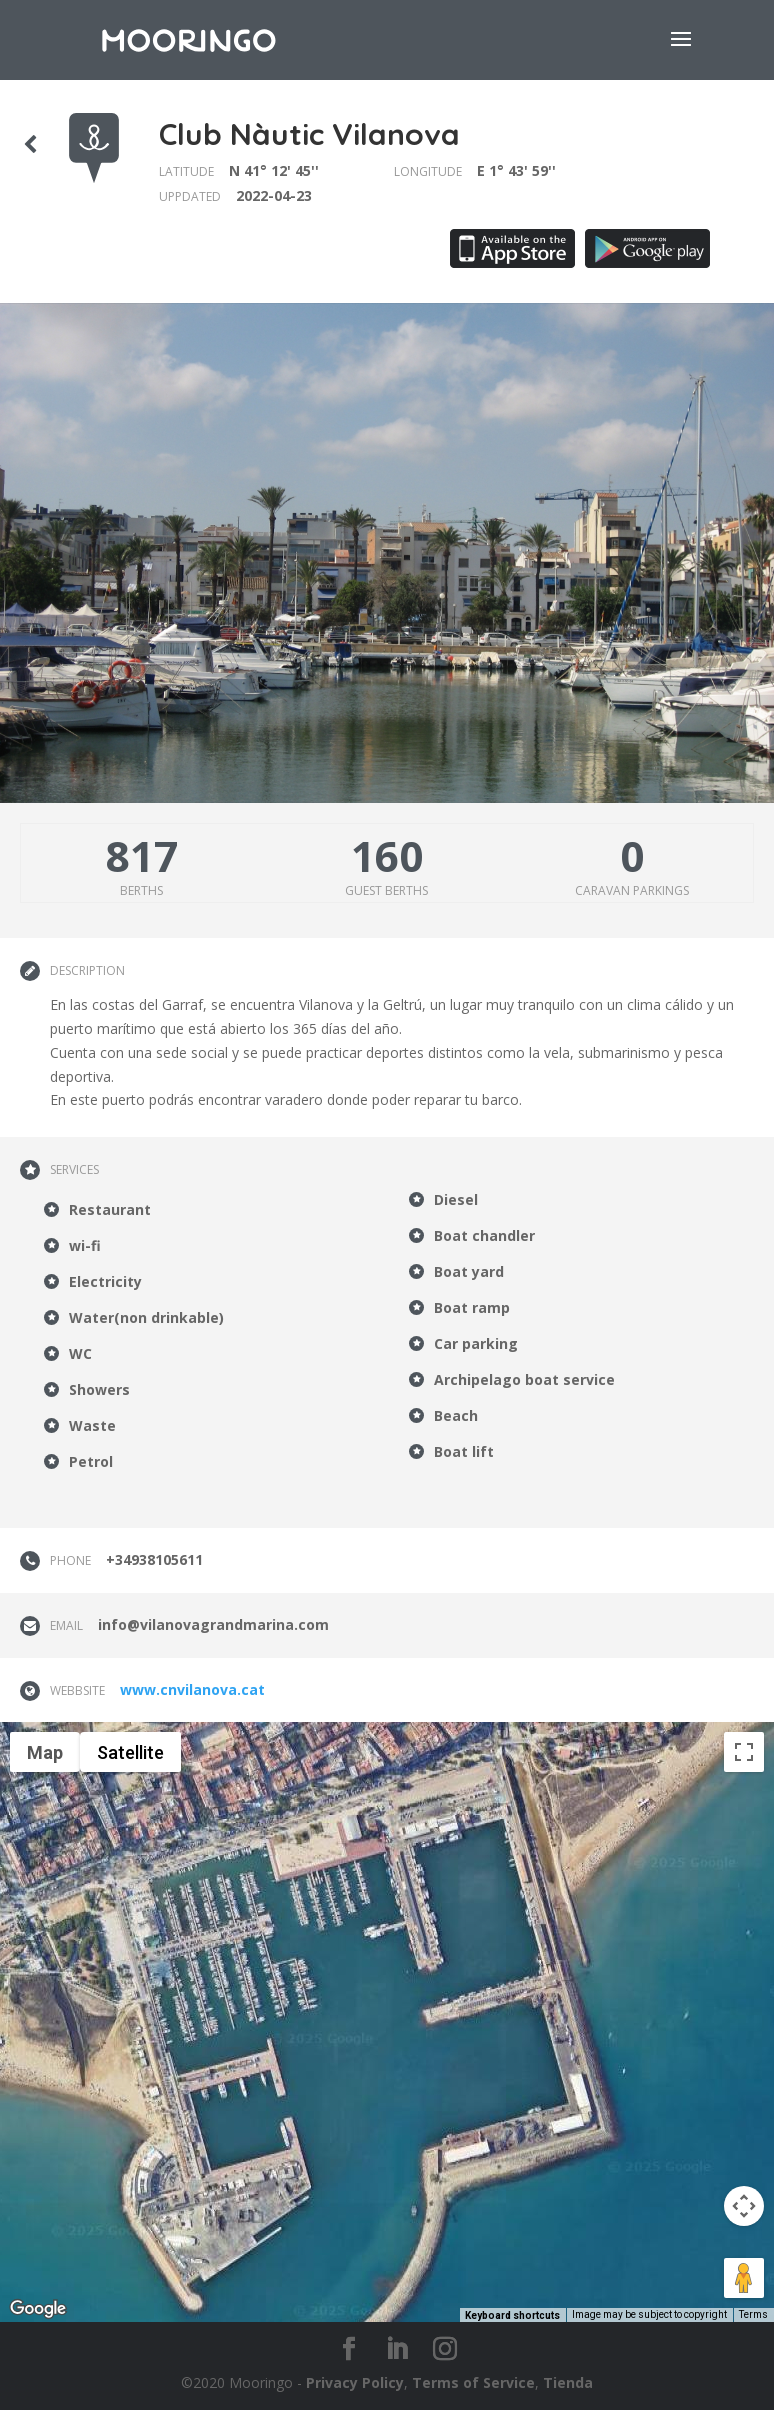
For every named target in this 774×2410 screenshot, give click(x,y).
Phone (70, 1560)
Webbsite (77, 1690)
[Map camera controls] (744, 2206)
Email (66, 1625)
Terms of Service (473, 2382)
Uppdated (190, 196)
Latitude (186, 171)
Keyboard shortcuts (512, 2315)
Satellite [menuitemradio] (130, 1752)
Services (74, 1169)
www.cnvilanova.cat (192, 1689)
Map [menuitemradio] (45, 1752)
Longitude (428, 171)
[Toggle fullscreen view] (744, 1752)
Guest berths (386, 890)
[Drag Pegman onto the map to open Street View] (744, 2278)
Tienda (568, 2382)
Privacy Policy (355, 2382)
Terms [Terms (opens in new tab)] (753, 2314)
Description (87, 970)
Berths (141, 890)
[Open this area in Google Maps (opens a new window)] (38, 2309)
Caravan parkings (632, 890)
